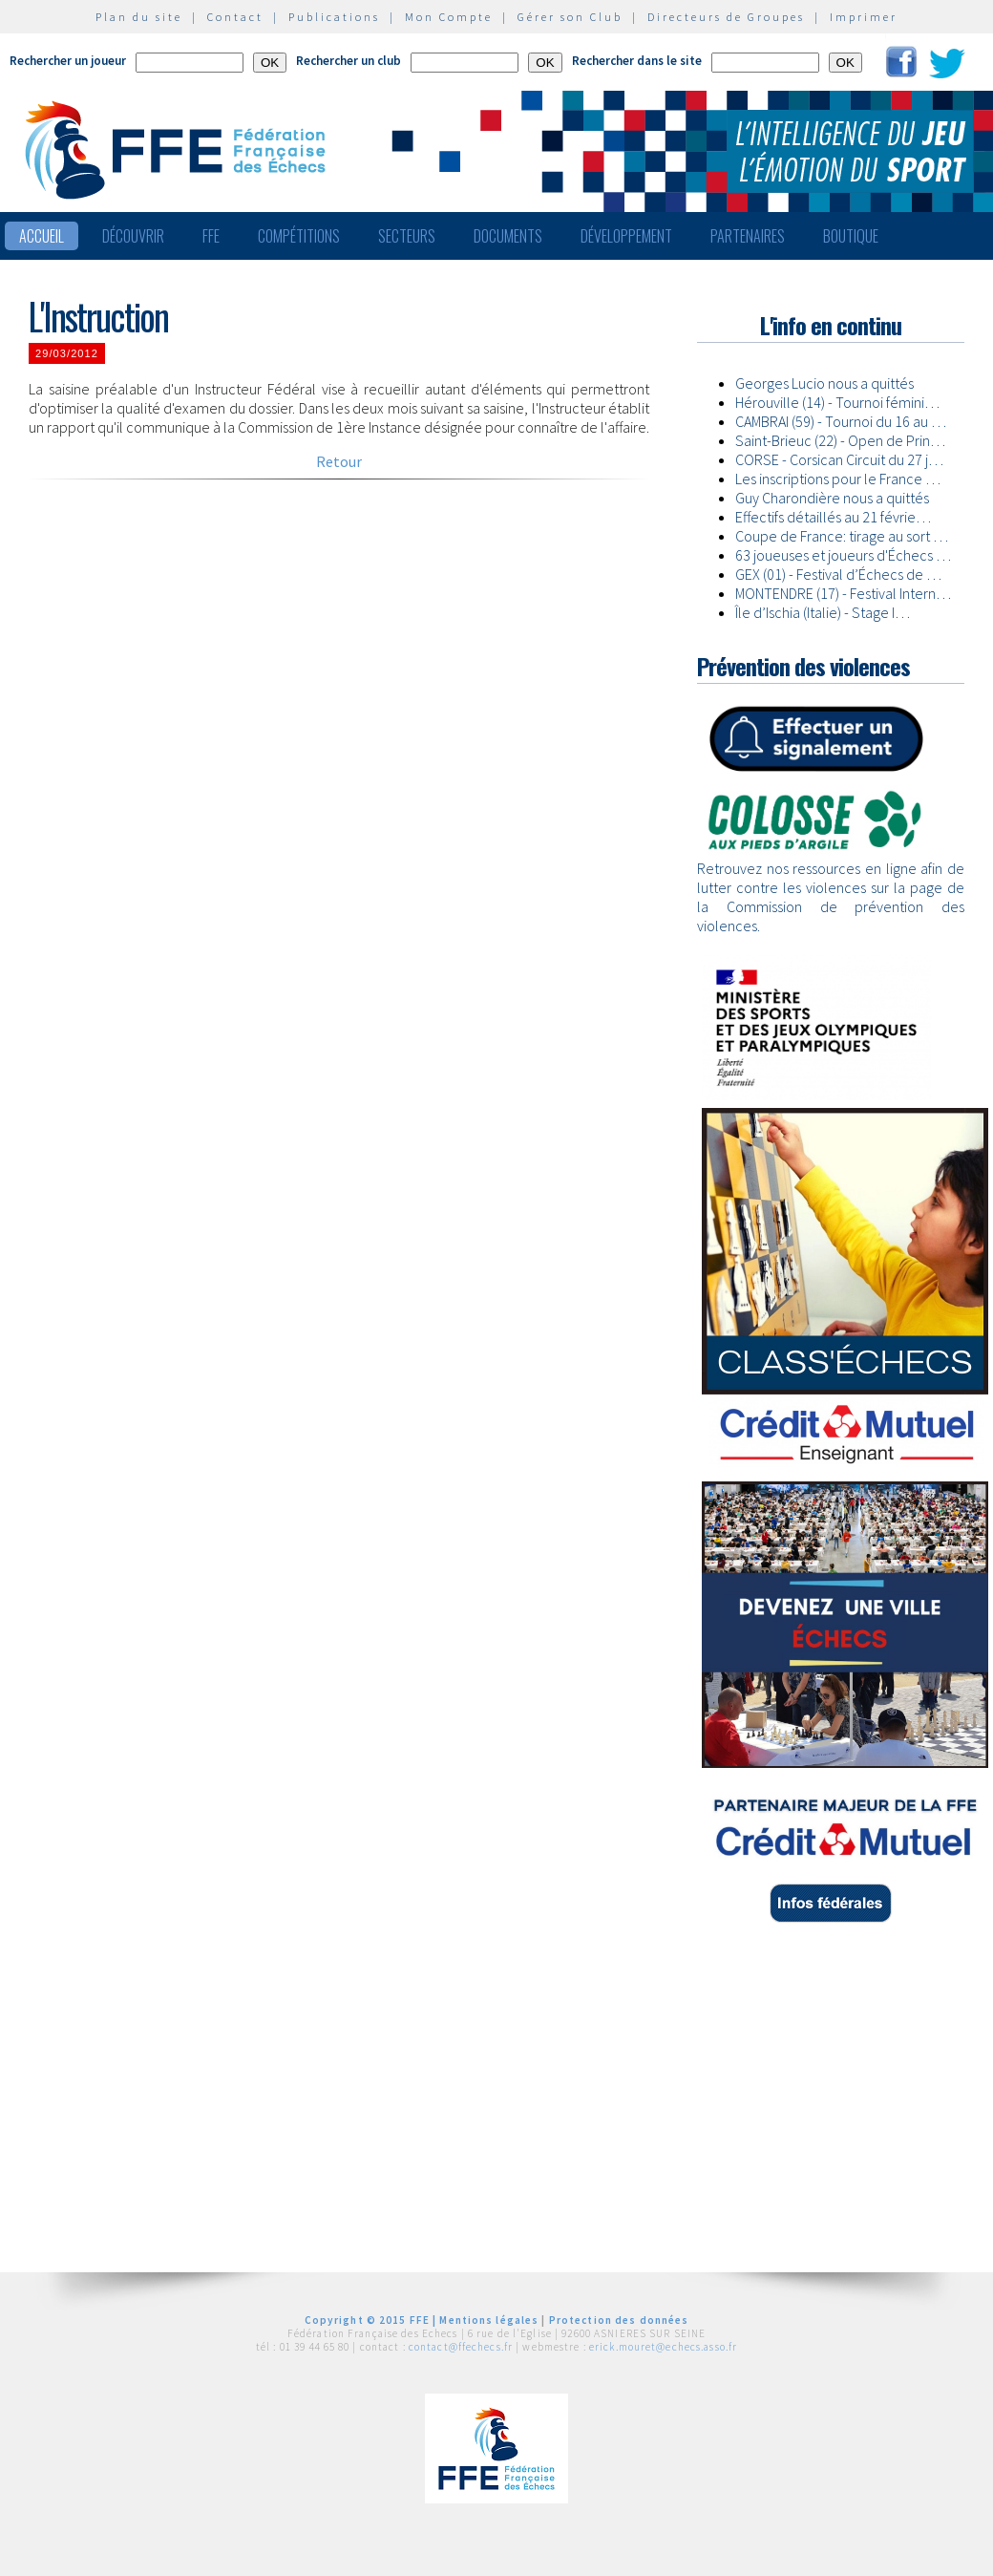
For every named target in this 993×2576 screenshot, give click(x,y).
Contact (235, 17)
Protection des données (619, 2320)
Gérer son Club (570, 17)
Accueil (41, 235)
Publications (334, 17)
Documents (508, 235)
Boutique (850, 235)
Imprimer (864, 17)
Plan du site (138, 17)
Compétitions (299, 235)
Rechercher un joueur (68, 61)
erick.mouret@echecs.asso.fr (663, 2346)
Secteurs (406, 235)
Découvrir (133, 235)
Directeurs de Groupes (726, 17)
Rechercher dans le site (637, 61)
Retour (339, 461)
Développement (626, 235)
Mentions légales (489, 2320)
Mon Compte (449, 17)
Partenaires (747, 235)
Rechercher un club (348, 61)
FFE (211, 235)
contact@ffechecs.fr (461, 2346)
